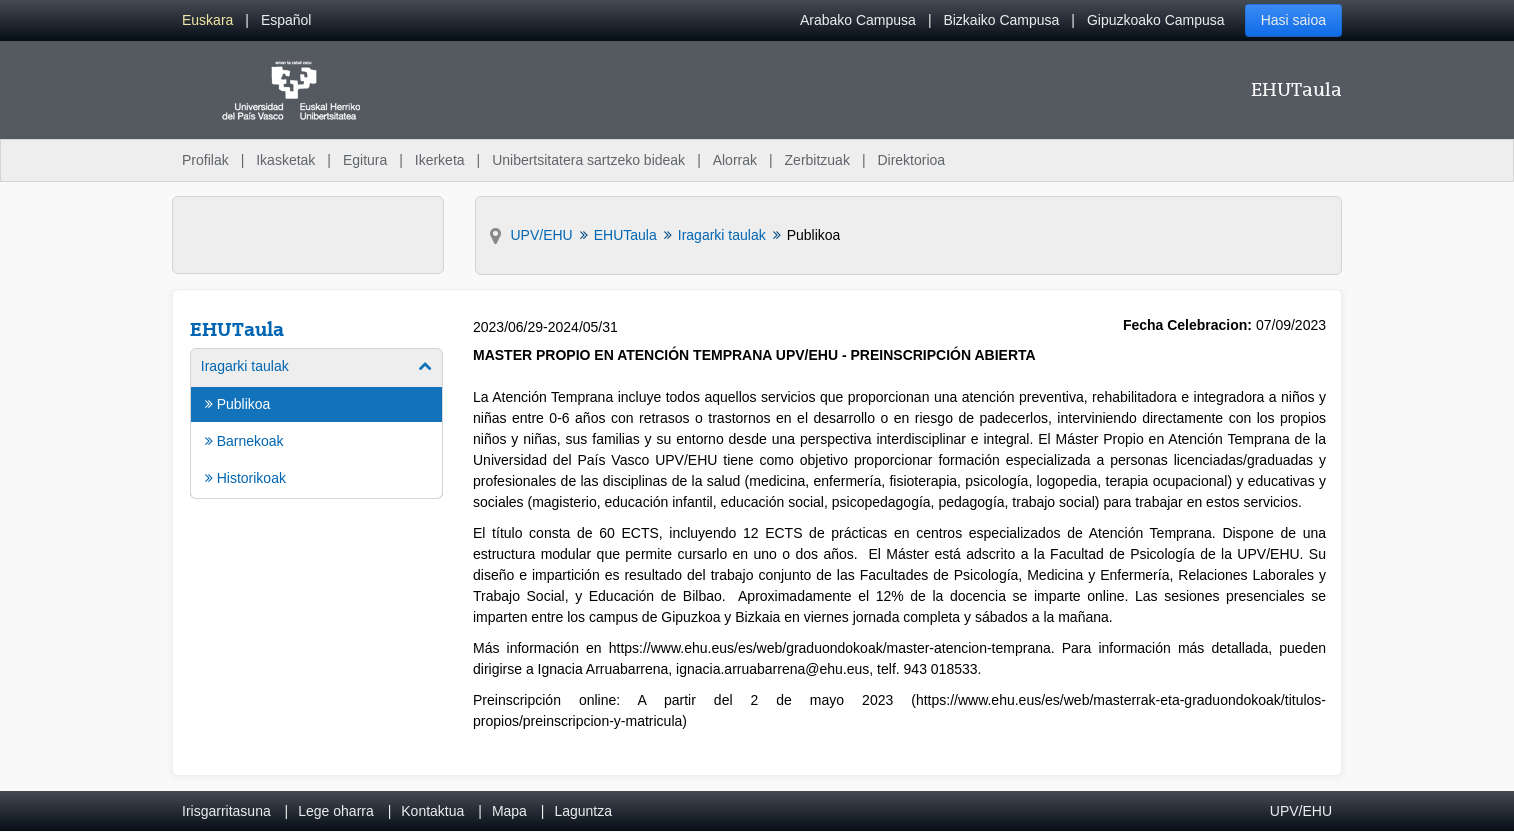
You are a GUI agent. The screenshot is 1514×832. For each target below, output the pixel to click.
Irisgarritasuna (226, 811)
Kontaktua (432, 811)
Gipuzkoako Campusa (1156, 20)
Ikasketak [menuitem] (285, 160)
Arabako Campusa (858, 20)
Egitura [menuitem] (365, 160)
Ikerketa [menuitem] (440, 160)
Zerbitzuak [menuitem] (817, 160)
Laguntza (583, 811)
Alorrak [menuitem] (735, 160)
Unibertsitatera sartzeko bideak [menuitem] (588, 160)
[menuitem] (207, 20)
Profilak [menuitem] (205, 160)
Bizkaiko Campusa (1001, 20)
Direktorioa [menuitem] (911, 160)
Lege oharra (336, 811)
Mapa (509, 811)
